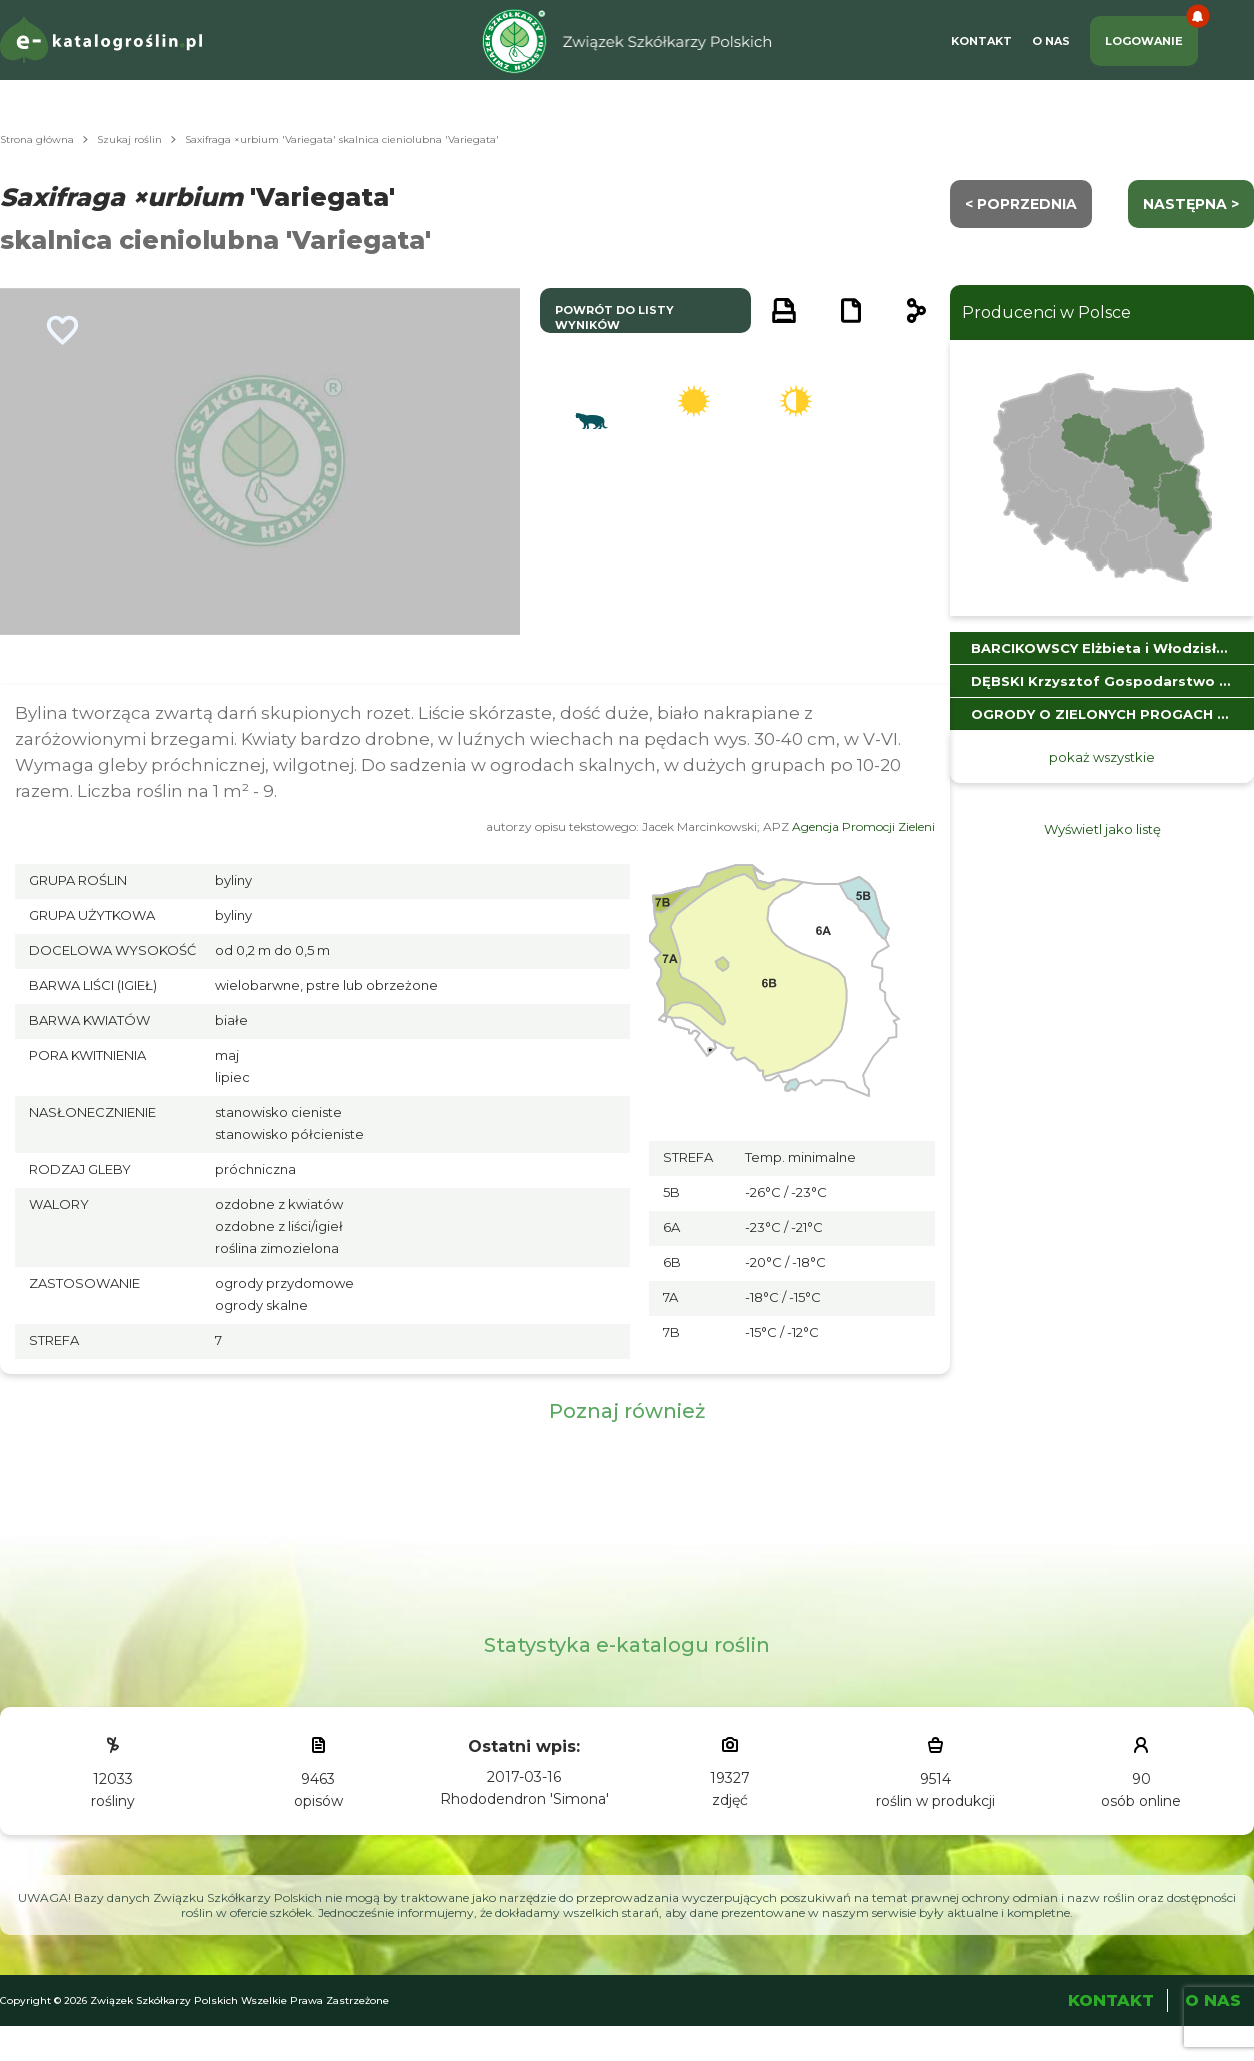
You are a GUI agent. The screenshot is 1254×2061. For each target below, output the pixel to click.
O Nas (1051, 41)
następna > (1191, 204)
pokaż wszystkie (1102, 757)
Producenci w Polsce (1046, 312)
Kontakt (981, 41)
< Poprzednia (1021, 204)
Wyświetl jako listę (1102, 829)
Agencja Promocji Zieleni (863, 826)
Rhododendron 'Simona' (524, 1799)
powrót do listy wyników (614, 317)
